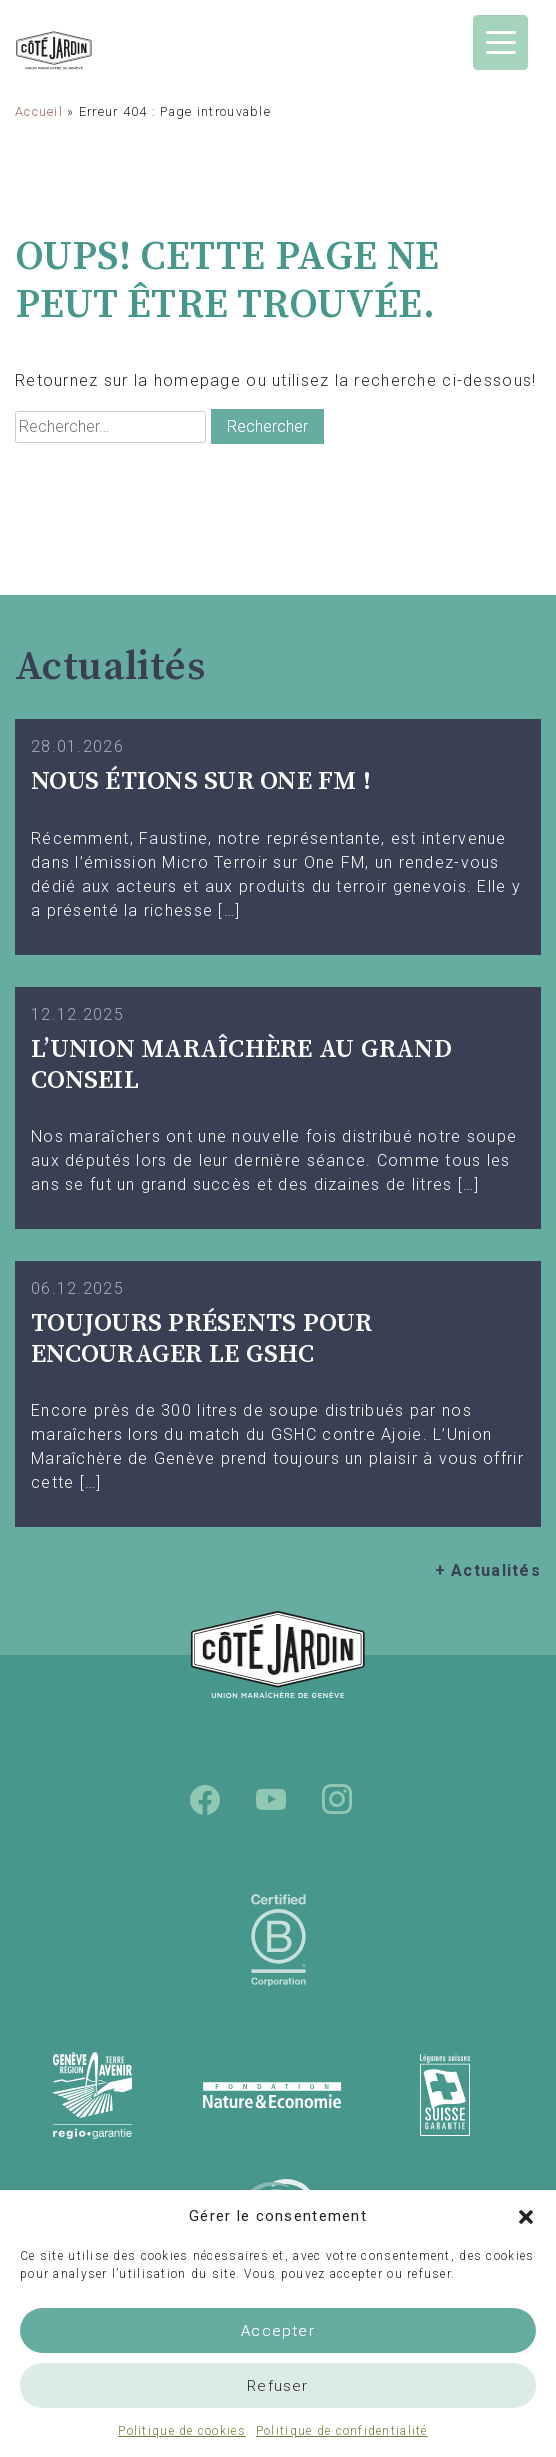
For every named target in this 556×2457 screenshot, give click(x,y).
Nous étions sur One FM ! (201, 781)
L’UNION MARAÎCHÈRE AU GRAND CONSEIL (241, 1065)
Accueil (39, 111)
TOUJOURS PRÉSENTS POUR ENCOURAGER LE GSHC (202, 1339)
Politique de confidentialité (342, 2431)
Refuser (277, 2386)
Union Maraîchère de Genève (92, 50)
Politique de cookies (182, 2431)
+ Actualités (488, 1570)
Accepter (278, 2331)
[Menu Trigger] (500, 42)
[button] (526, 2216)
